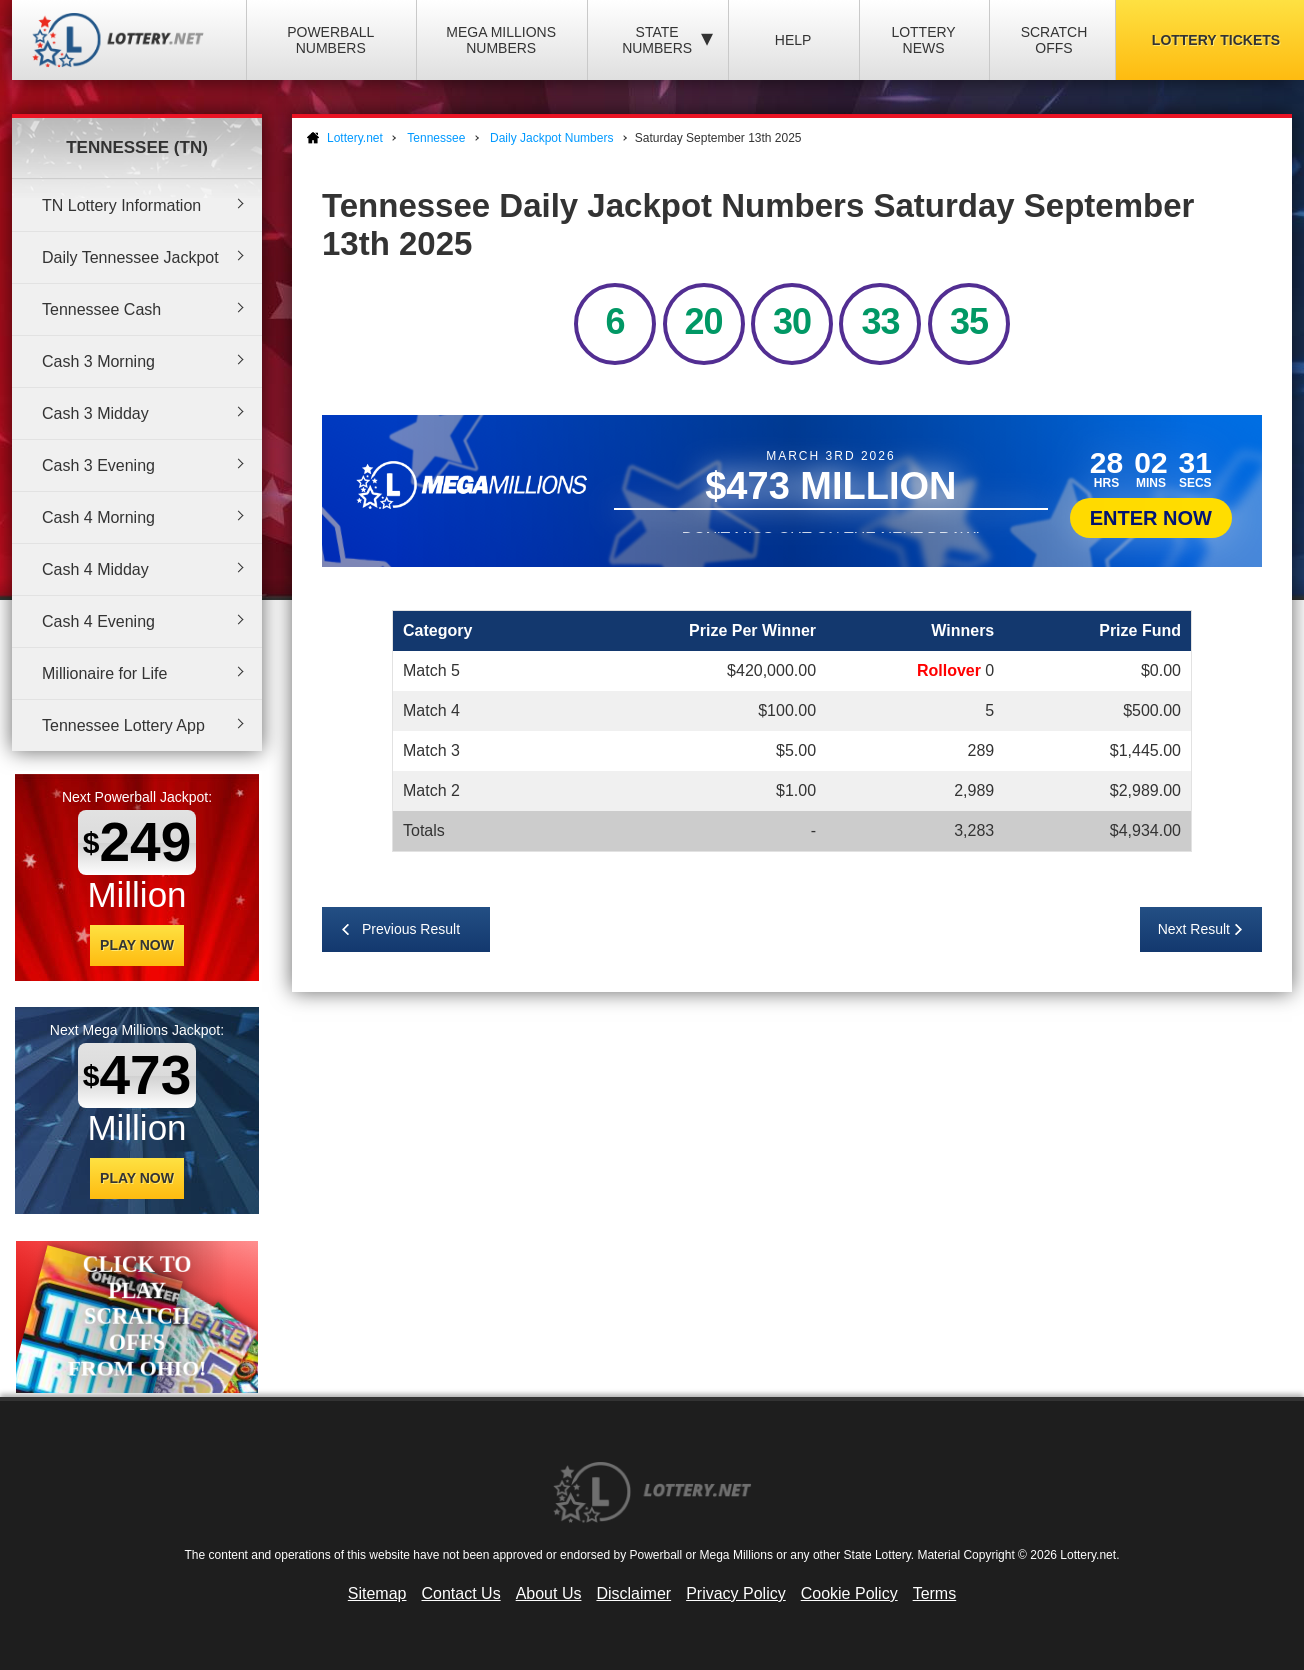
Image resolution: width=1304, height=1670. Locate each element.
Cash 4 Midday (95, 569)
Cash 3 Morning (98, 361)
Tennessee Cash (101, 309)
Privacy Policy (736, 1593)
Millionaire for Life (104, 673)
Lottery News (923, 40)
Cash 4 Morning (98, 517)
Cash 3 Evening (98, 465)
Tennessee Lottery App (123, 725)
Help (793, 40)
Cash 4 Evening (98, 621)
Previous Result (411, 929)
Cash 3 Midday (95, 413)
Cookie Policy (849, 1593)
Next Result (1194, 929)
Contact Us (461, 1593)
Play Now (137, 945)
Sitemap (377, 1593)
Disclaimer (633, 1593)
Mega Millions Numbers (501, 40)
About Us (549, 1593)
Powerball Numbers (330, 40)
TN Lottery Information (121, 205)
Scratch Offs (1054, 40)
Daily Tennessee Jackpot (130, 257)
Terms (935, 1593)
